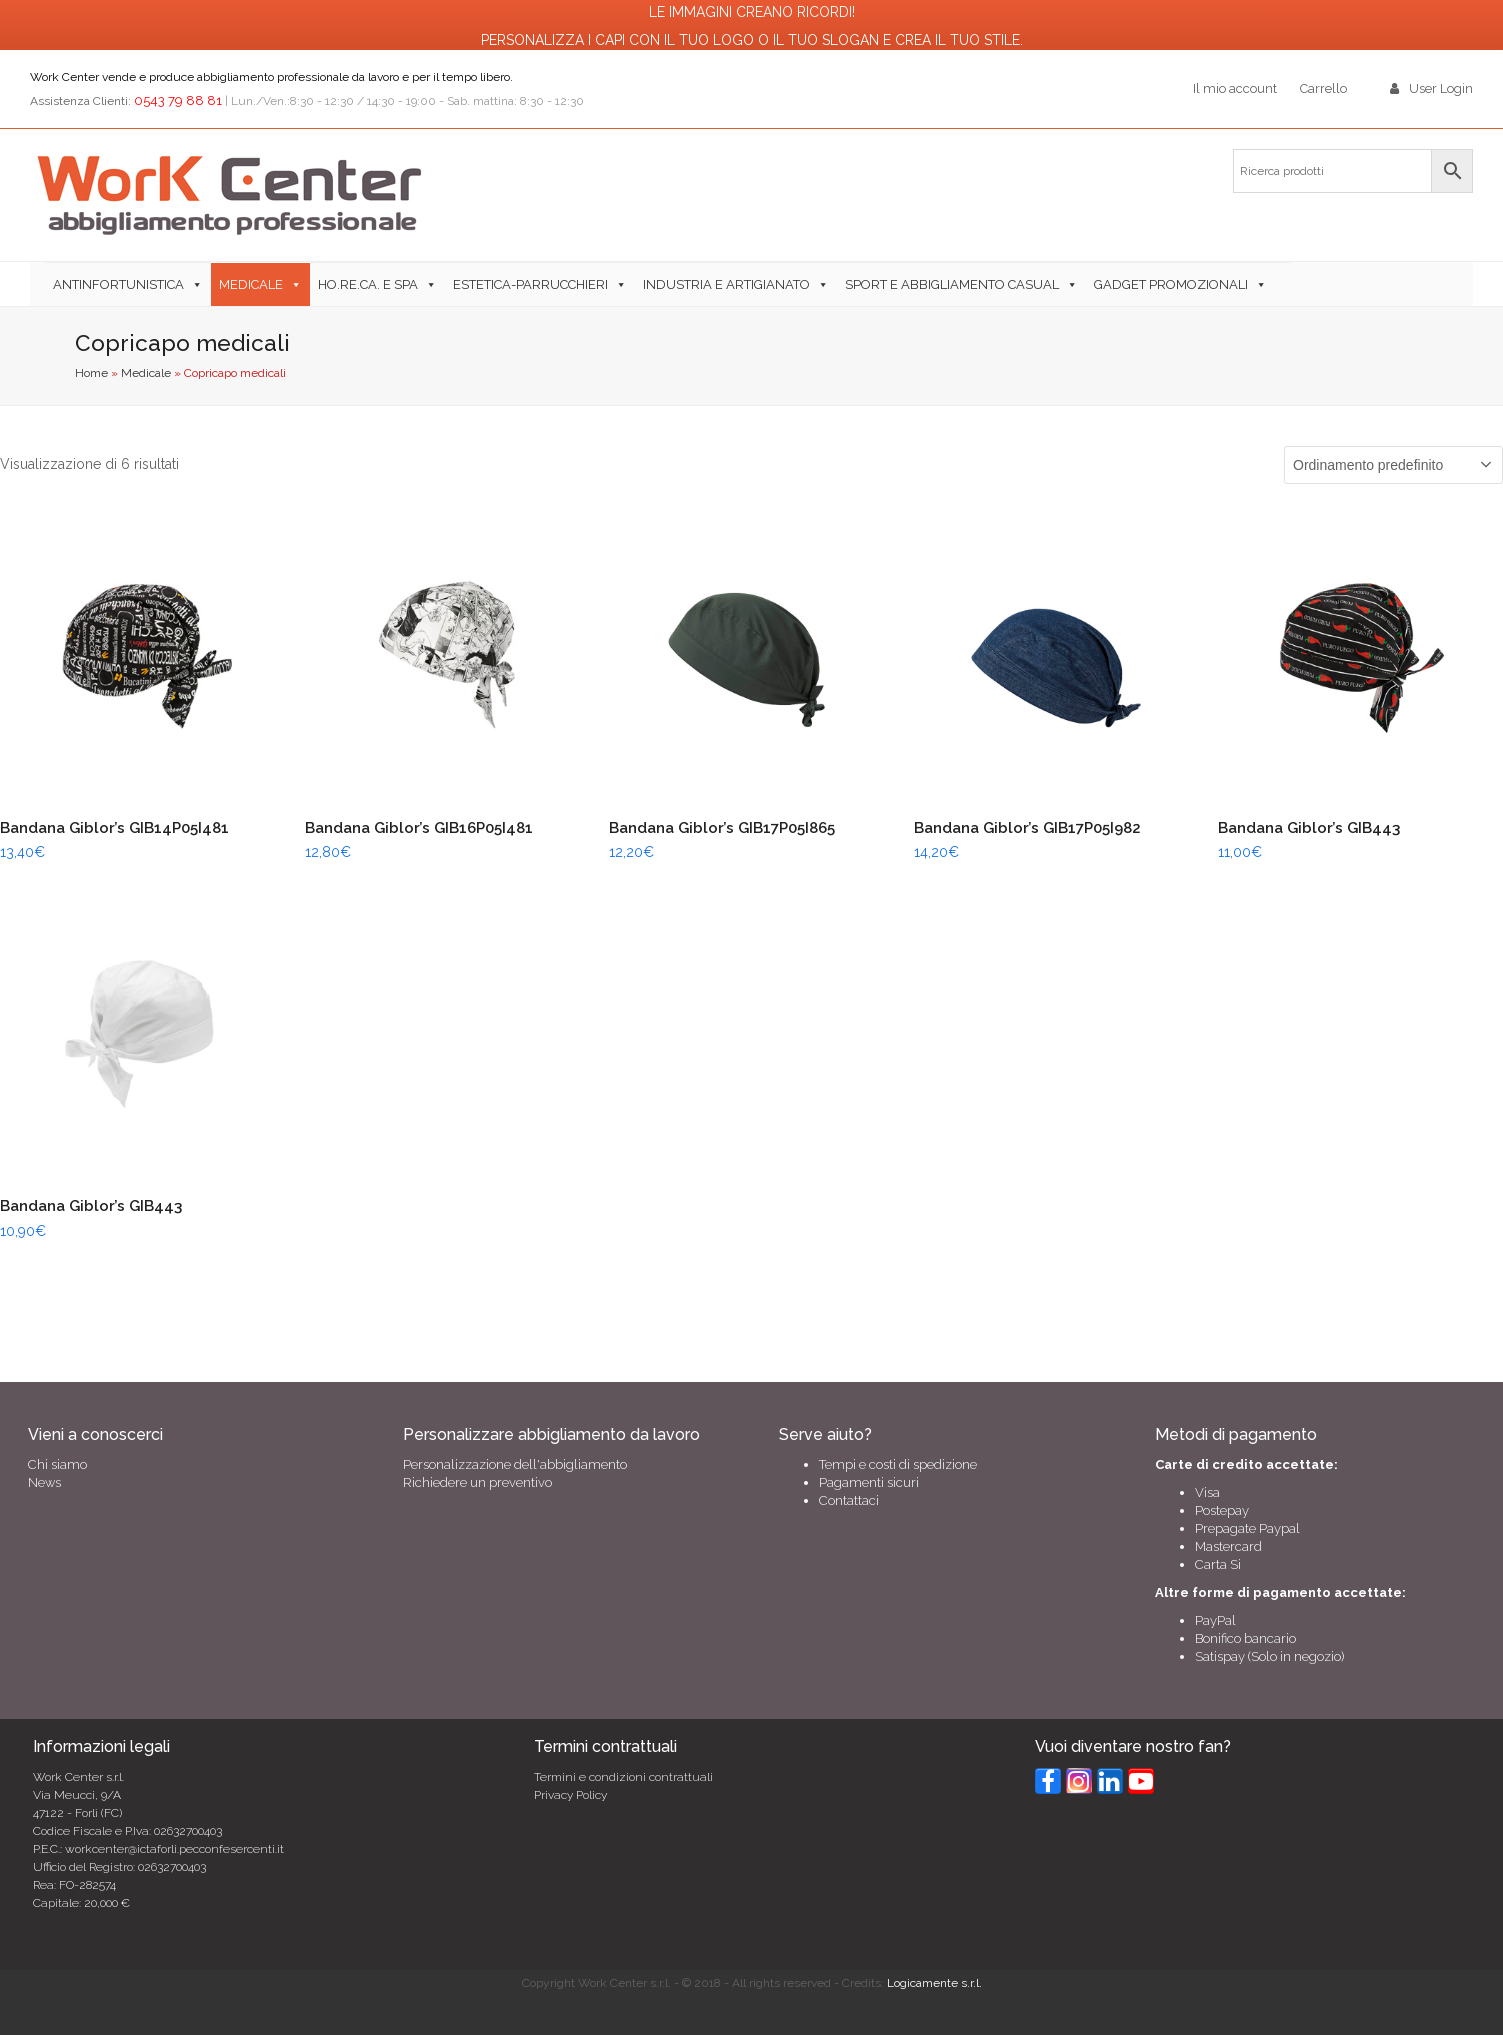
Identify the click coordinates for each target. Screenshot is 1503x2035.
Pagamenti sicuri (869, 1482)
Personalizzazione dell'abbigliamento (515, 1464)
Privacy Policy (570, 1795)
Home (91, 373)
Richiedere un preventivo (477, 1482)
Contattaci (849, 1500)
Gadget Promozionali (1171, 284)
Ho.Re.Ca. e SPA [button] (368, 284)
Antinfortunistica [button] (118, 284)
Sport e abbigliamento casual (952, 284)
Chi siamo (57, 1464)
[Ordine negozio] (1393, 465)
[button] (1283, 284)
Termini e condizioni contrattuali (623, 1777)
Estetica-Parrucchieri (530, 284)
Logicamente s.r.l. (934, 1983)
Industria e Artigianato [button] (726, 284)
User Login (1441, 88)
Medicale (251, 284)
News (44, 1482)
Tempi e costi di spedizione (898, 1464)
